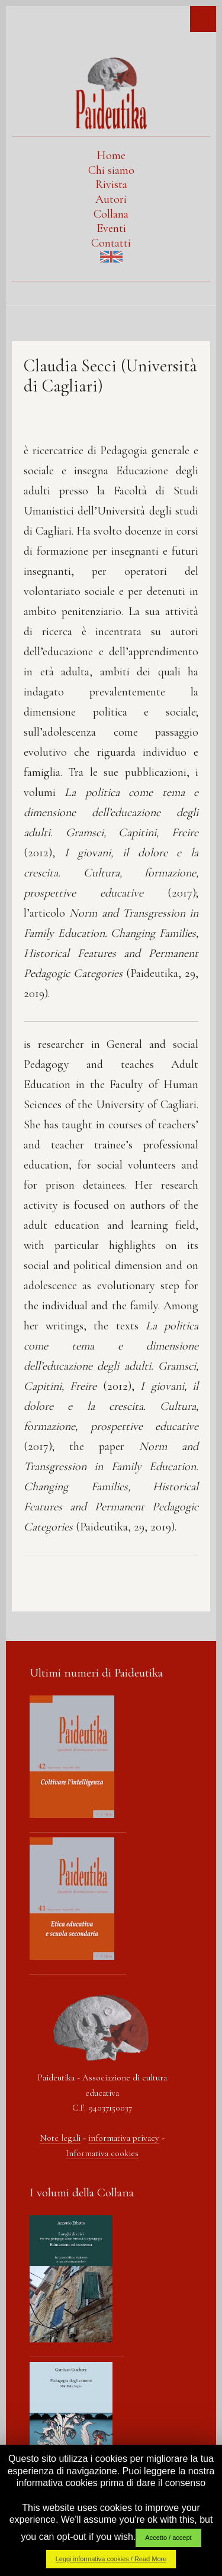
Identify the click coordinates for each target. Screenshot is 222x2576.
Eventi (111, 228)
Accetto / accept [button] (168, 2537)
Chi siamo (111, 170)
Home (111, 155)
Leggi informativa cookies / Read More (111, 2558)
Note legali (60, 2137)
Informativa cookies (102, 2153)
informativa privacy (123, 2137)
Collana (111, 214)
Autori (111, 199)
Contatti (111, 243)
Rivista (111, 184)
